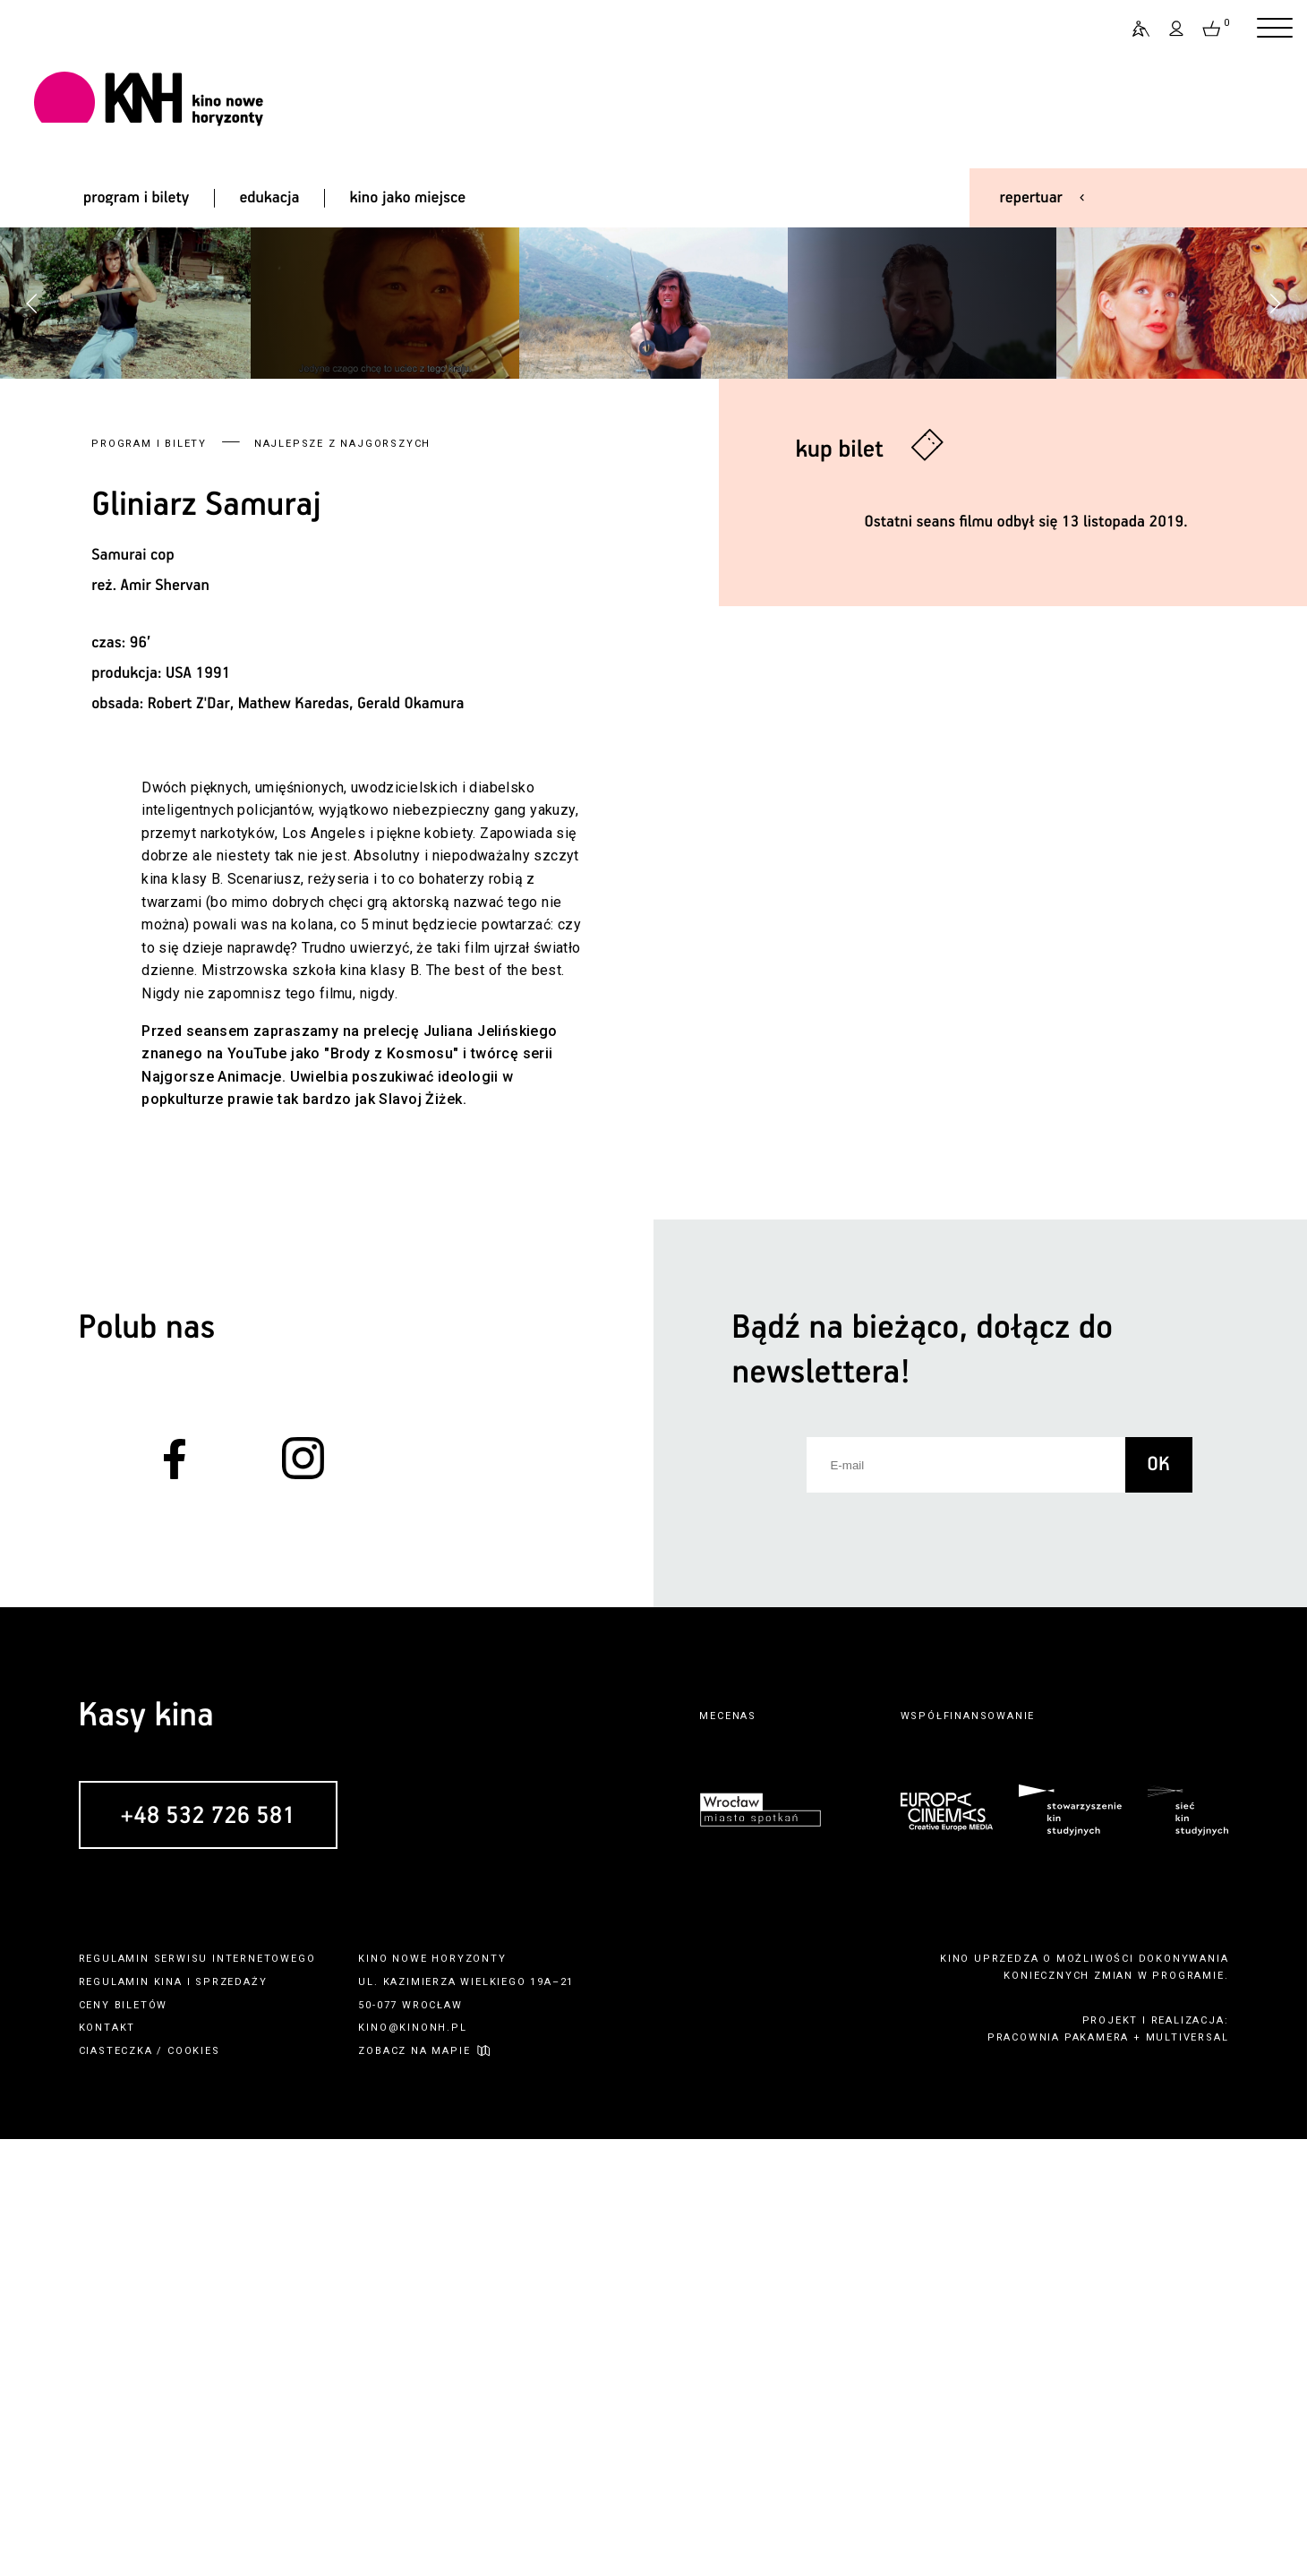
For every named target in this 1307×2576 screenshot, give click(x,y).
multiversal (1187, 2475)
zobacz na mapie (414, 2488)
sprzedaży (231, 2419)
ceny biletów (123, 2442)
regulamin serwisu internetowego (197, 2396)
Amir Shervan (165, 1022)
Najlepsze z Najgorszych (342, 881)
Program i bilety (149, 881)
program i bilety (136, 198)
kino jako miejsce (408, 198)
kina (168, 2419)
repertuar (1031, 198)
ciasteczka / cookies (149, 2488)
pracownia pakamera (1058, 2475)
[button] (1275, 522)
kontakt (107, 2465)
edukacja (269, 198)
